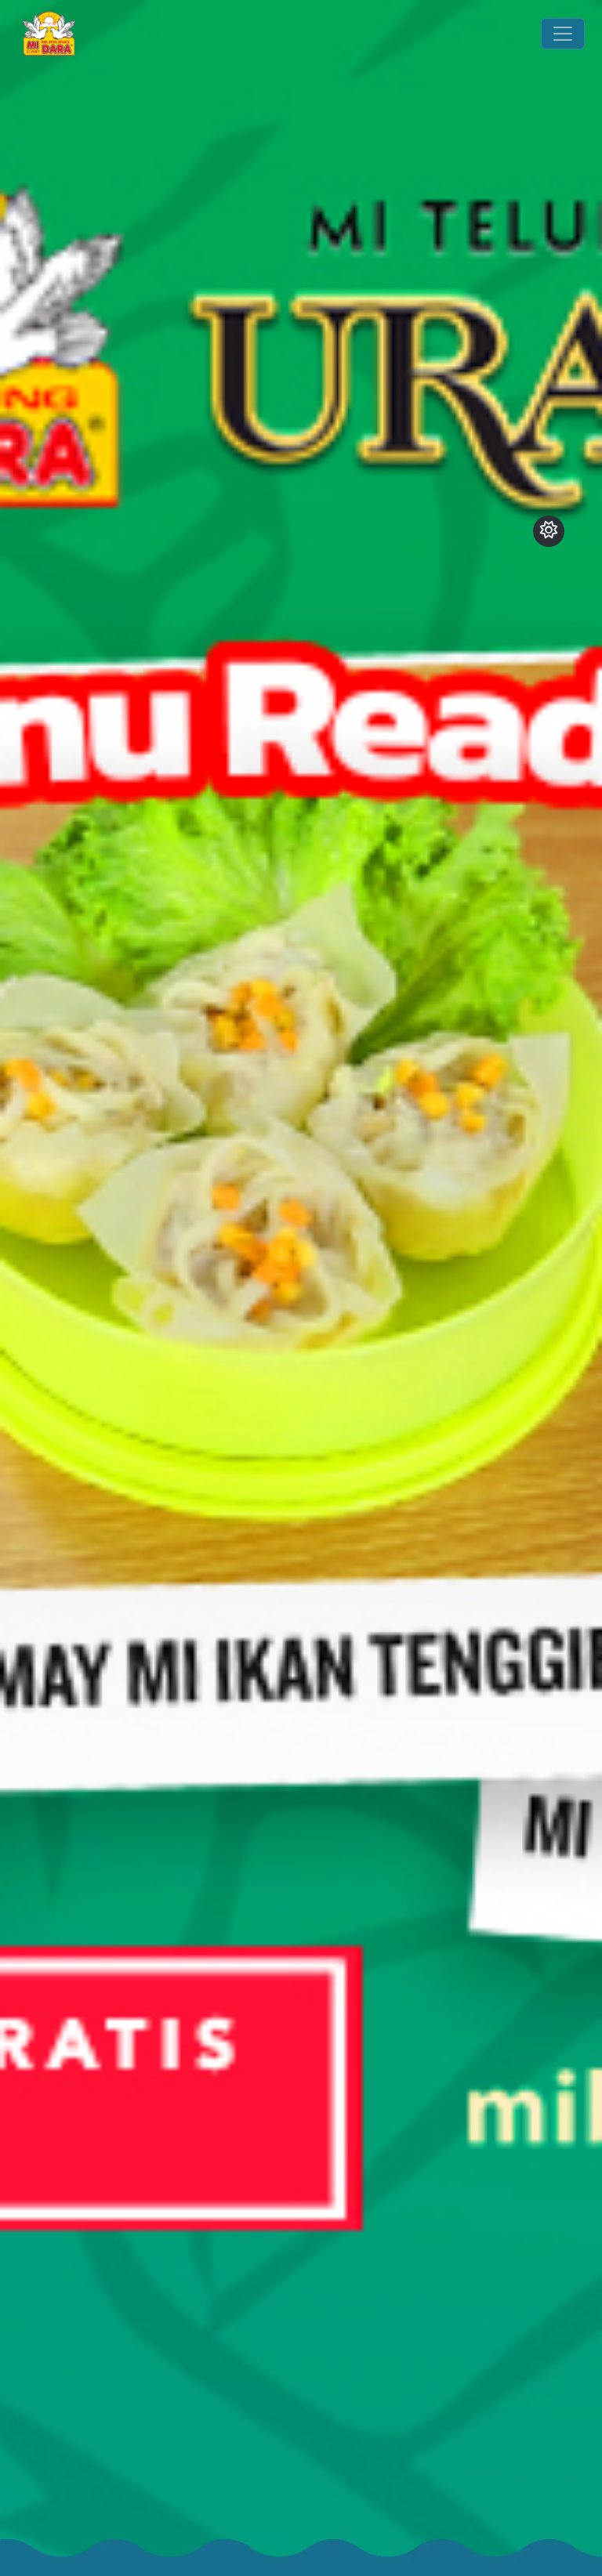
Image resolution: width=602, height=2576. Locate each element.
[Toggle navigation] (563, 33)
